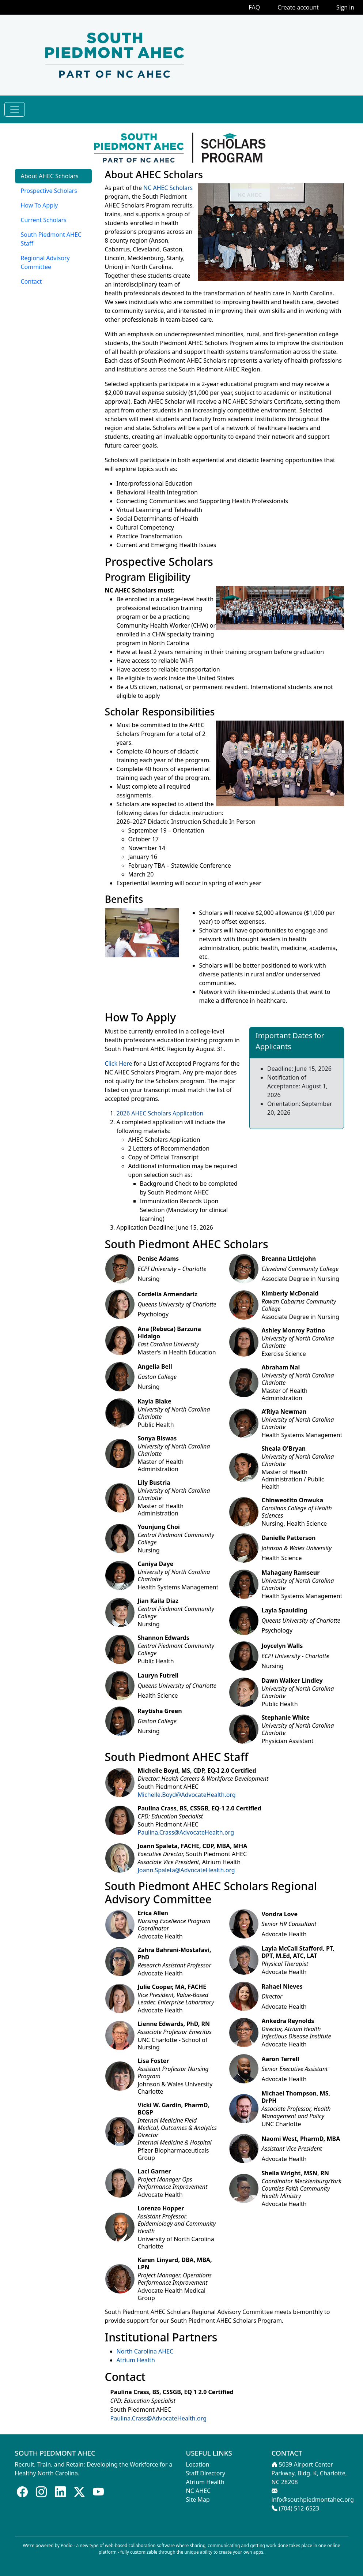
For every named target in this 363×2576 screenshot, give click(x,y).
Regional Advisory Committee (45, 262)
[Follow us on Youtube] (98, 2491)
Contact (31, 281)
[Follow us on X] (79, 2491)
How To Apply (39, 205)
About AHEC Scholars (50, 176)
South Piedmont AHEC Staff (51, 239)
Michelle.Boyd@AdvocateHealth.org (187, 1795)
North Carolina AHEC (145, 2351)
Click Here (118, 1063)
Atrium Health (136, 2360)
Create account (298, 7)
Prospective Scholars (49, 191)
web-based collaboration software (140, 2545)
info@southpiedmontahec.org (313, 2499)
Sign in (345, 7)
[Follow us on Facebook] (22, 2491)
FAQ (254, 7)
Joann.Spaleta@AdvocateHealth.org (186, 1870)
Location (197, 2464)
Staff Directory (206, 2473)
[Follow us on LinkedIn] (60, 2491)
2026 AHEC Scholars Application (160, 1113)
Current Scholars (44, 220)
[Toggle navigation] (14, 109)
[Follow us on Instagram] (41, 2491)
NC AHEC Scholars (168, 188)
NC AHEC (198, 2491)
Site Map (198, 2499)
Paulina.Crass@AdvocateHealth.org (186, 1832)
